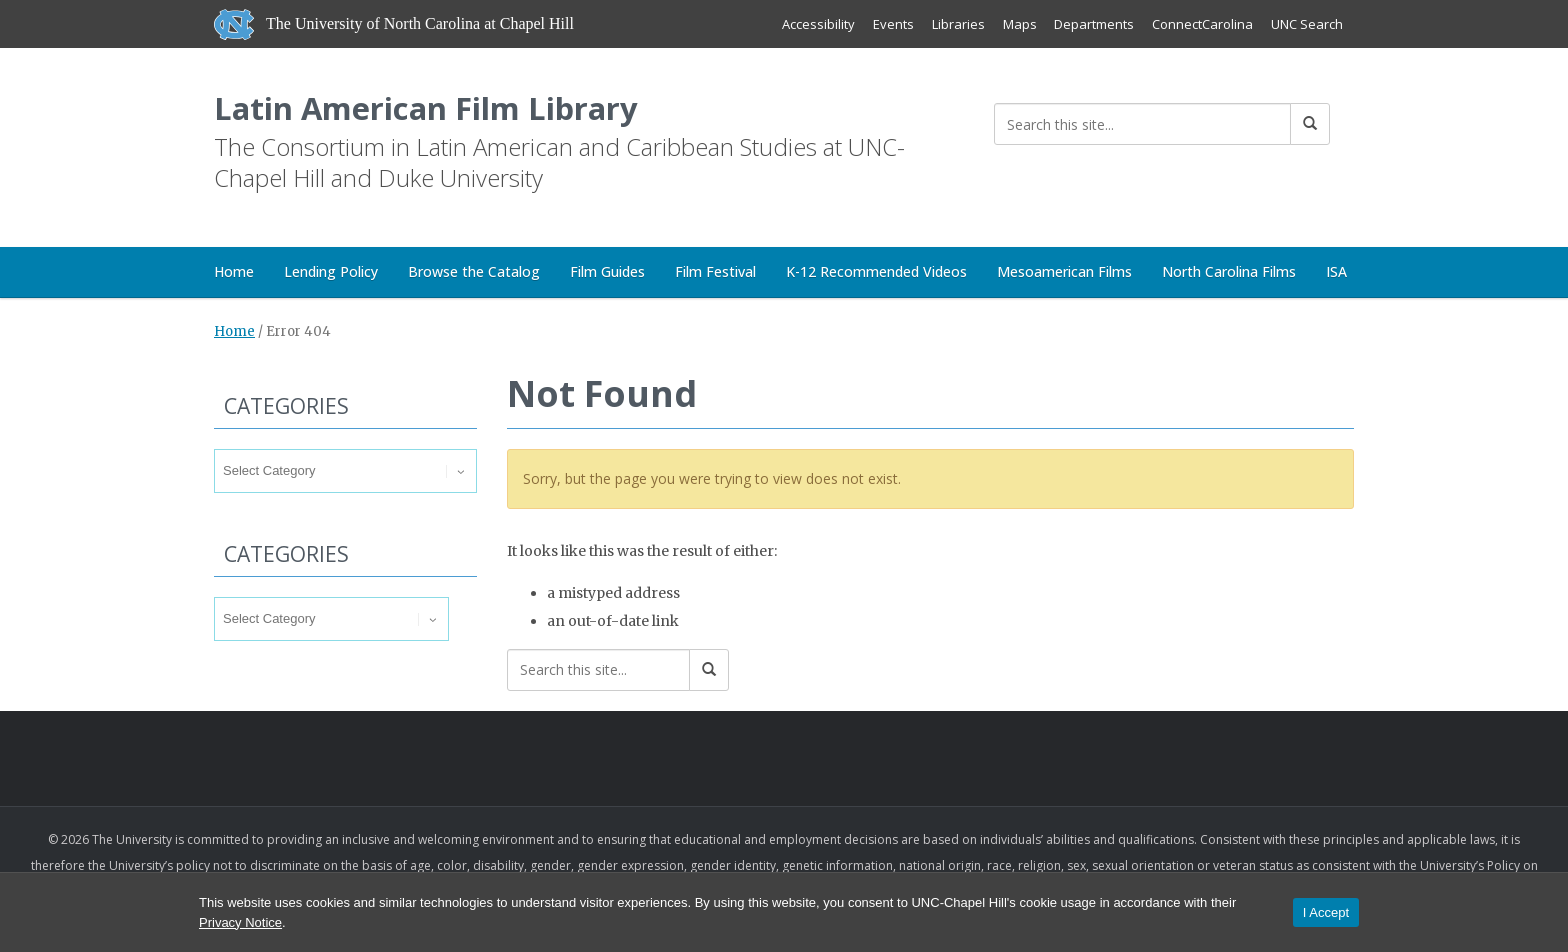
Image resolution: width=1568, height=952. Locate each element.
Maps (1019, 24)
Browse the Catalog (474, 272)
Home (234, 272)
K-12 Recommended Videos (876, 272)
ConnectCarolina (1202, 24)
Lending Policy (331, 272)
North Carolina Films (1229, 272)
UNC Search (1307, 24)
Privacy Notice (240, 922)
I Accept (1326, 912)
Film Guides (607, 272)
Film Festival (715, 272)
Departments (1094, 24)
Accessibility (817, 24)
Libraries (957, 24)
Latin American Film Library (429, 108)
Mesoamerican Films (1064, 272)
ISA (1336, 272)
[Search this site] (1142, 124)
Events (892, 24)
